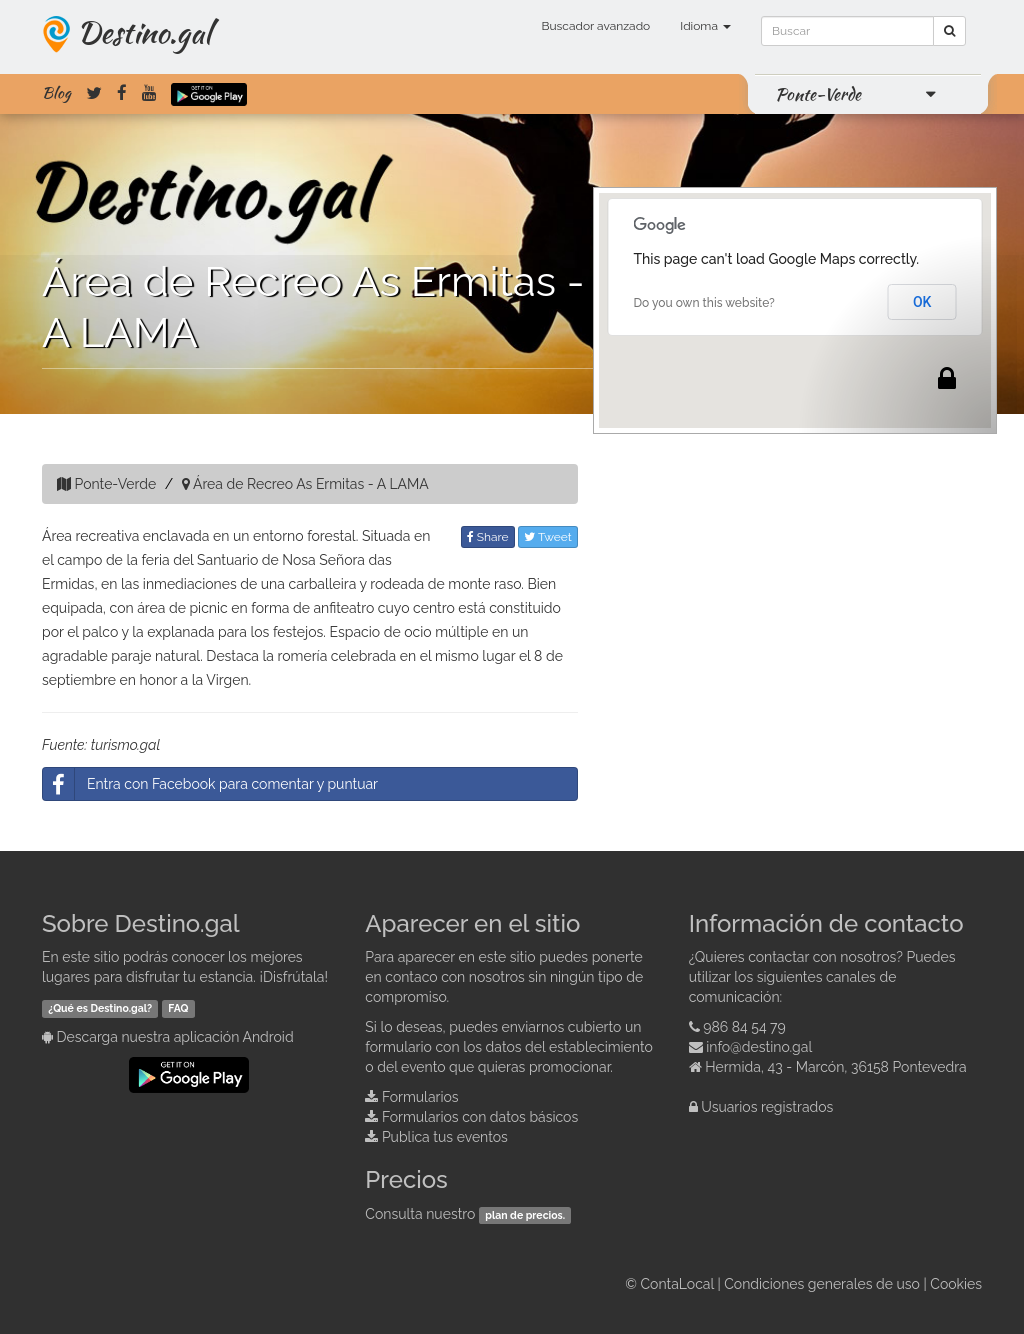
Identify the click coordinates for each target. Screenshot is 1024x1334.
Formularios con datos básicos (480, 1117)
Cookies (956, 1284)
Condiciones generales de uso (822, 1284)
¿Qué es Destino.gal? (100, 1008)
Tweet (548, 537)
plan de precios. (525, 1215)
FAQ (178, 1008)
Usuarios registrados (767, 1107)
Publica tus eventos (445, 1137)
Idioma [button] (705, 26)
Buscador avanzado (595, 26)
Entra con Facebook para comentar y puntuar (210, 784)
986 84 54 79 (744, 1027)
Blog (56, 93)
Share (488, 537)
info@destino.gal (759, 1047)
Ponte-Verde (818, 94)
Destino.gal (144, 32)
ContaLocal (676, 1284)
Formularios (420, 1097)
